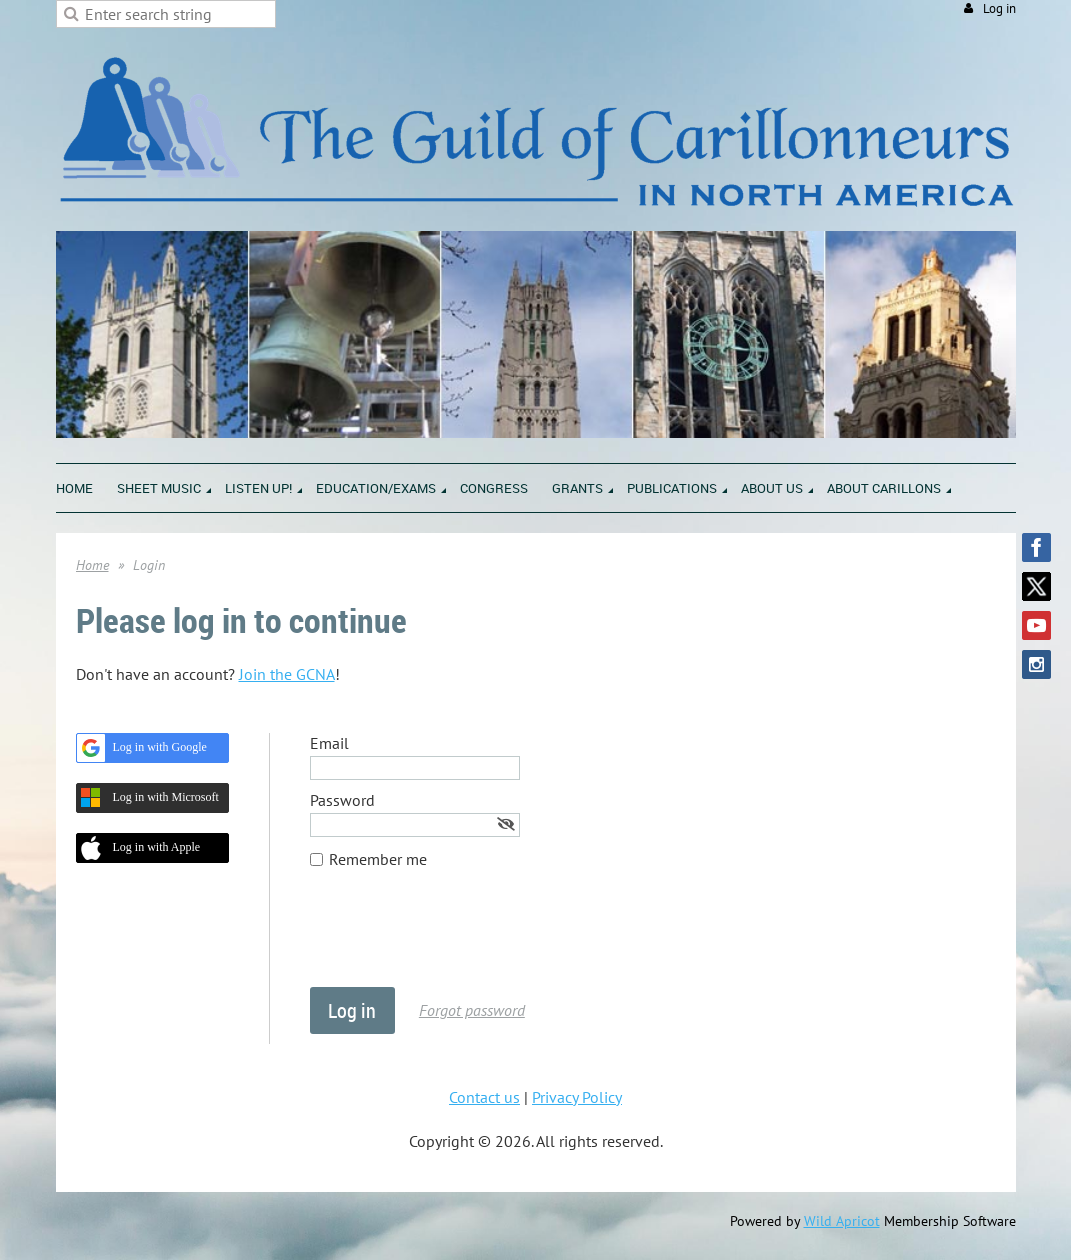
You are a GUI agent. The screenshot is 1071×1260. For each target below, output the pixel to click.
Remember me (378, 859)
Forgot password (472, 1010)
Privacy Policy (577, 1097)
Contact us (484, 1097)
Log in (999, 8)
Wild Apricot (842, 1221)
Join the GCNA (287, 674)
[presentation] (462, 938)
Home (92, 565)
